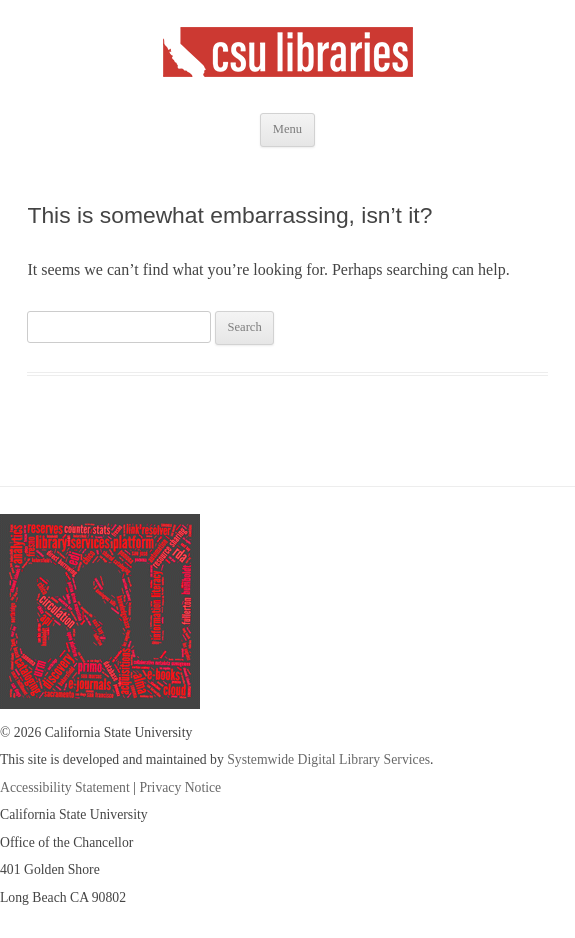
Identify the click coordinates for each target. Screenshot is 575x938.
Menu (287, 129)
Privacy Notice (180, 787)
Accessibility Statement (65, 787)
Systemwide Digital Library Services (328, 759)
